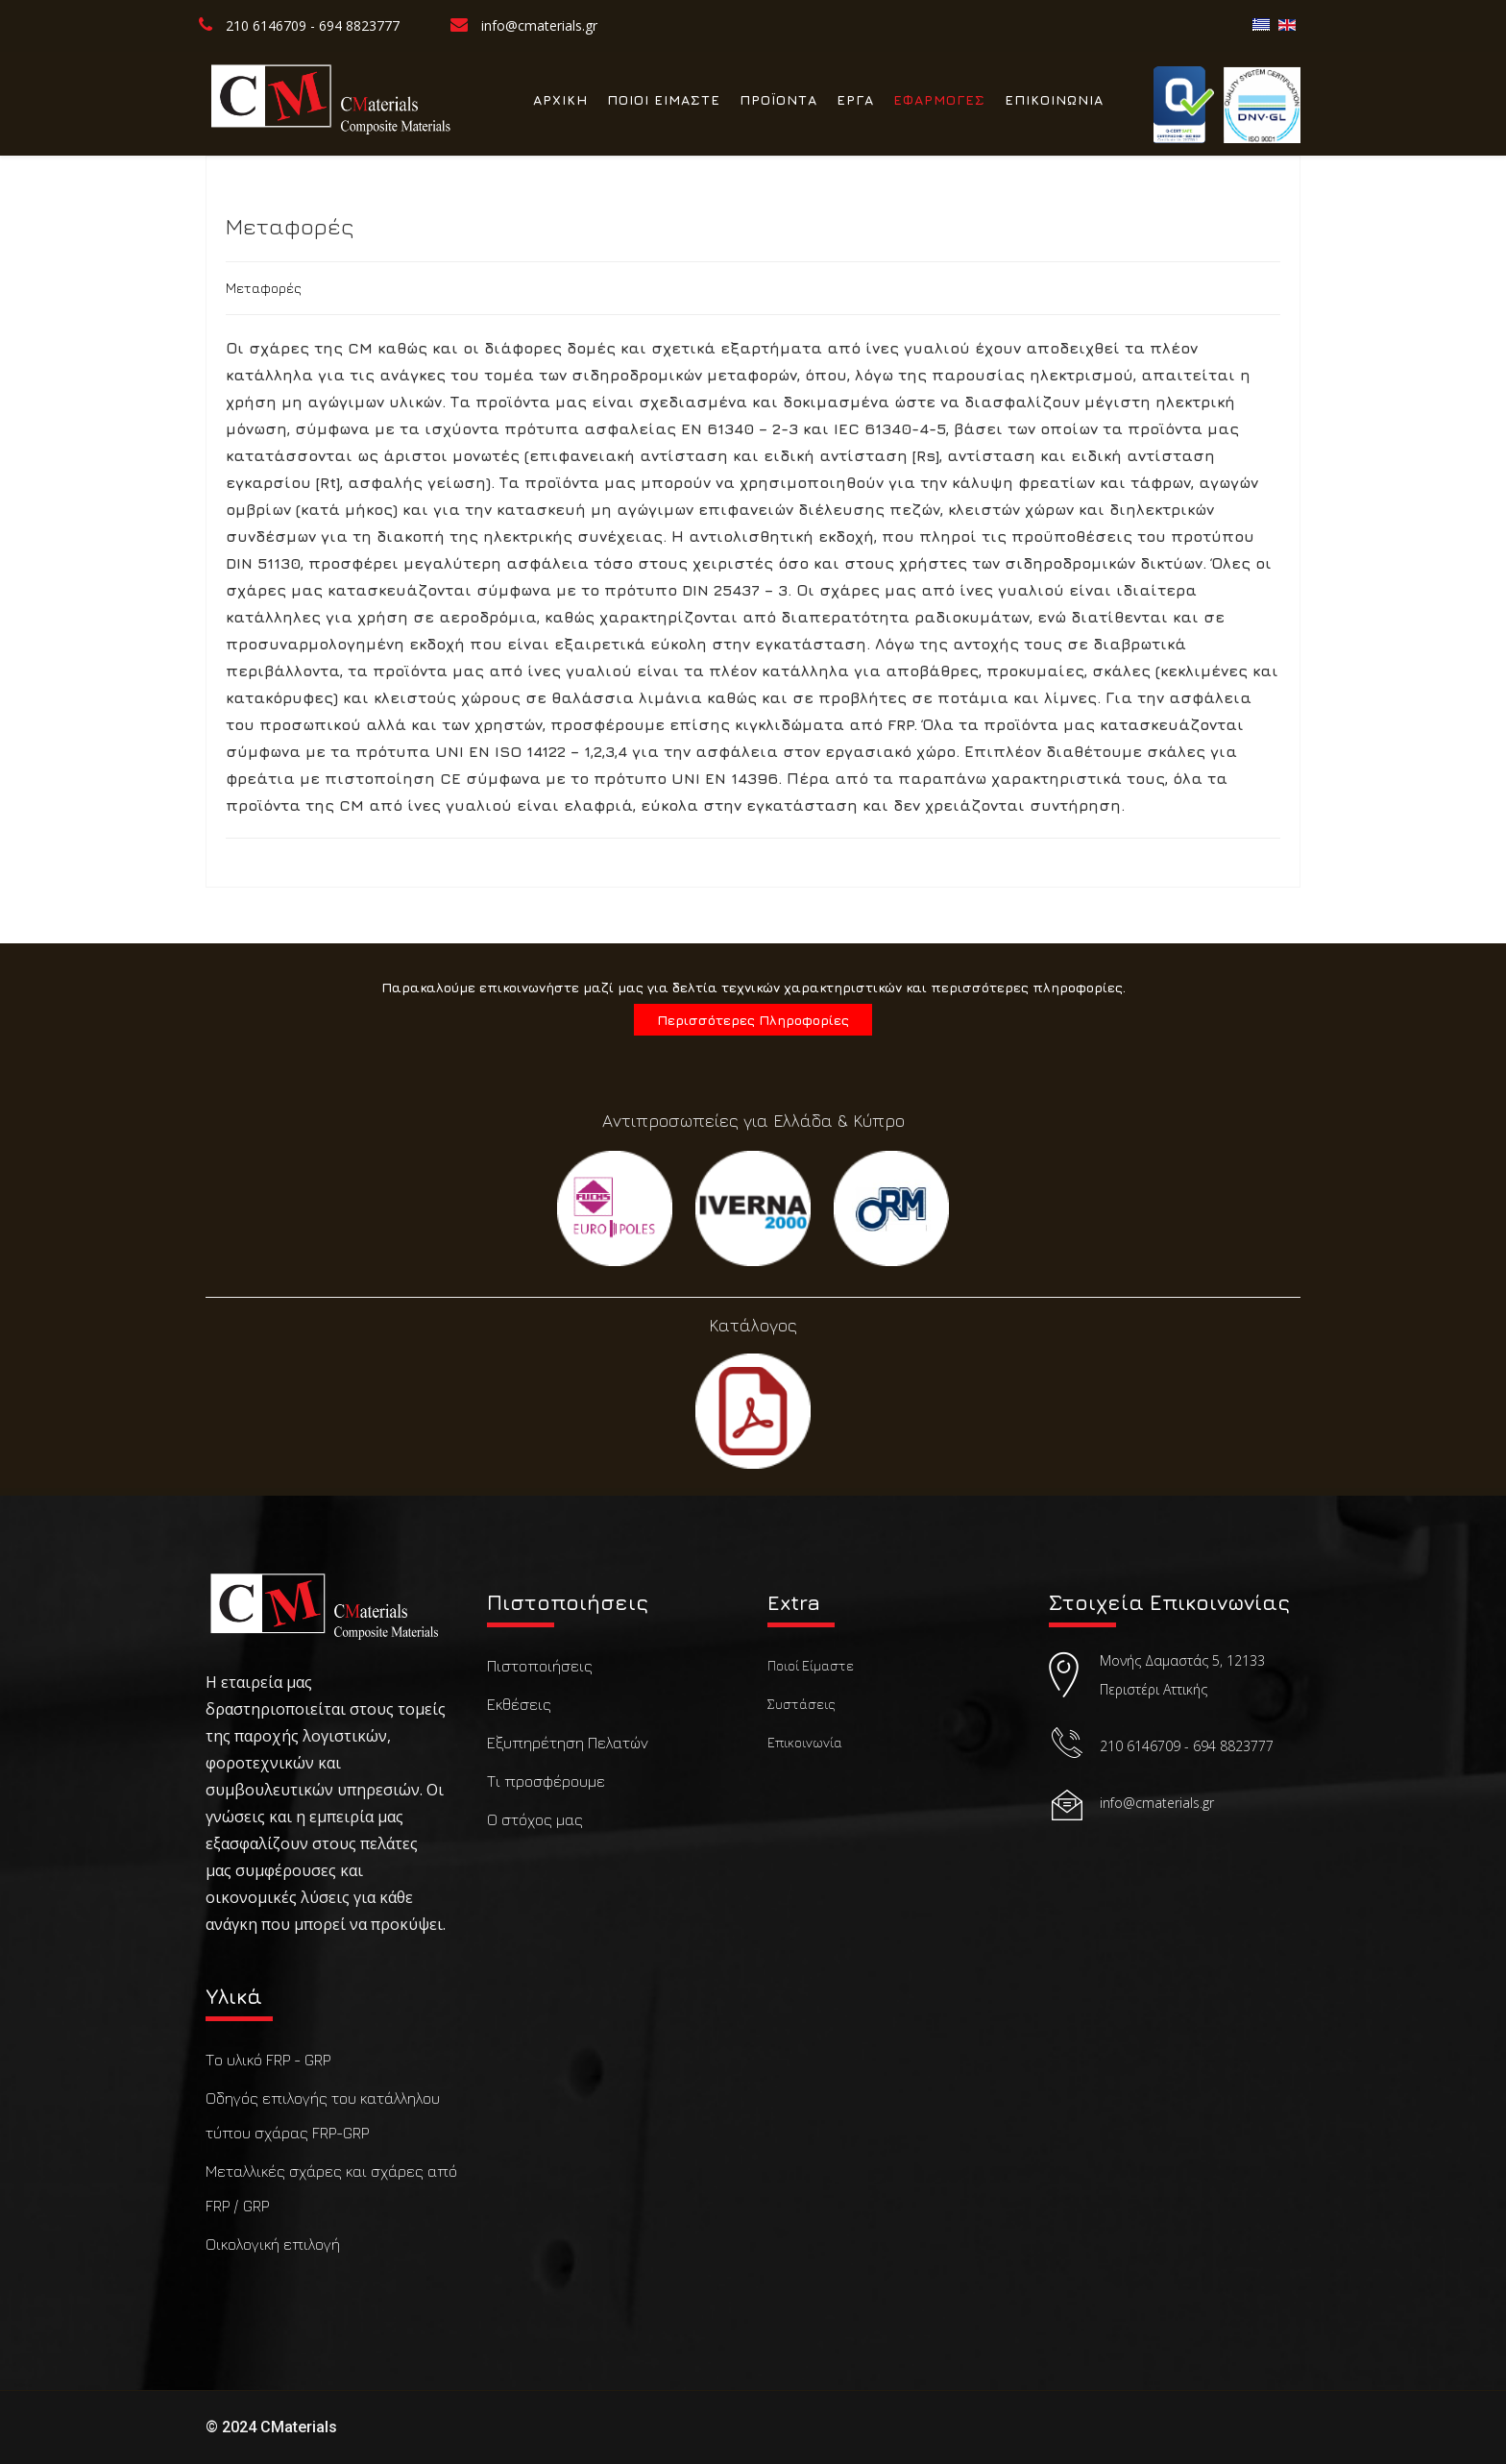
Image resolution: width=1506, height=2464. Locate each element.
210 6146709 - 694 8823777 (313, 25)
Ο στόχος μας (535, 1819)
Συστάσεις (801, 1704)
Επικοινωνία (804, 1742)
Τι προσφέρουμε (546, 1781)
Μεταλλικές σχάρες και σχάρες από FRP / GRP (331, 2188)
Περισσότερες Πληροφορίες (753, 1020)
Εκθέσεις (519, 1704)
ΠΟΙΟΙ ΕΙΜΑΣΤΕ (663, 99)
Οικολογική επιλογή (273, 2244)
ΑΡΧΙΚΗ (560, 99)
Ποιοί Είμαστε (810, 1665)
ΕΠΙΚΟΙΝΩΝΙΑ (1054, 99)
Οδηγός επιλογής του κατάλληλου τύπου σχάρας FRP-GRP (323, 2115)
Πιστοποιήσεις (540, 1665)
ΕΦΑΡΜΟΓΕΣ (939, 99)
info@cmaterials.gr (539, 25)
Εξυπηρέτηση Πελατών (567, 1742)
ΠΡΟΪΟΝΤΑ (778, 99)
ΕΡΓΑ (855, 99)
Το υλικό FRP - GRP (268, 2059)
